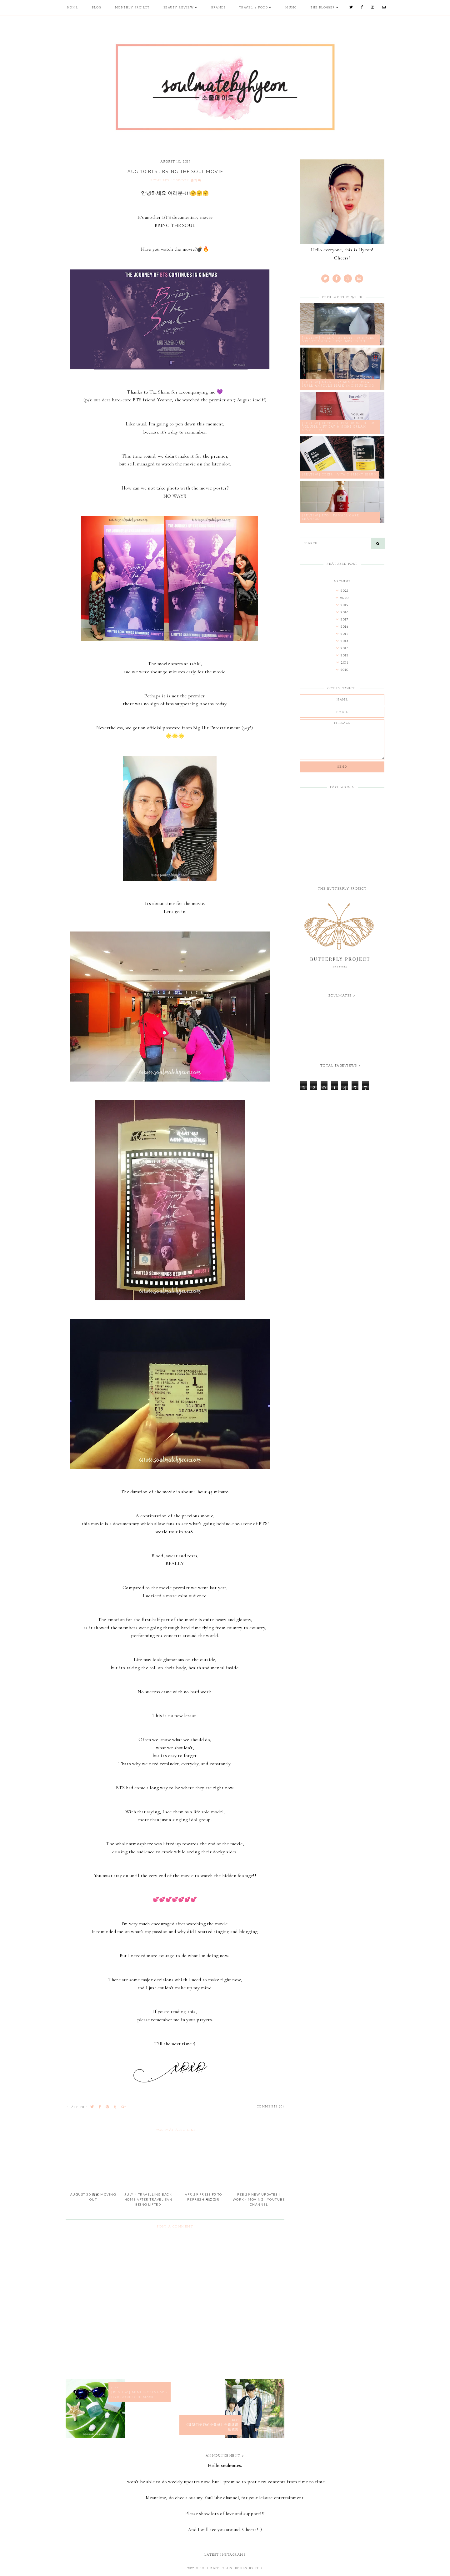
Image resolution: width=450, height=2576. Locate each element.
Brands (218, 7)
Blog (96, 7)
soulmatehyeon (216, 2568)
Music (291, 7)
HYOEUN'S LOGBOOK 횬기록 (175, 180)
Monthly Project (132, 7)
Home (72, 7)
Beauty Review (178, 7)
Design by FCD (248, 2568)
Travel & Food (253, 7)
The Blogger (323, 7)
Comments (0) (270, 2106)
